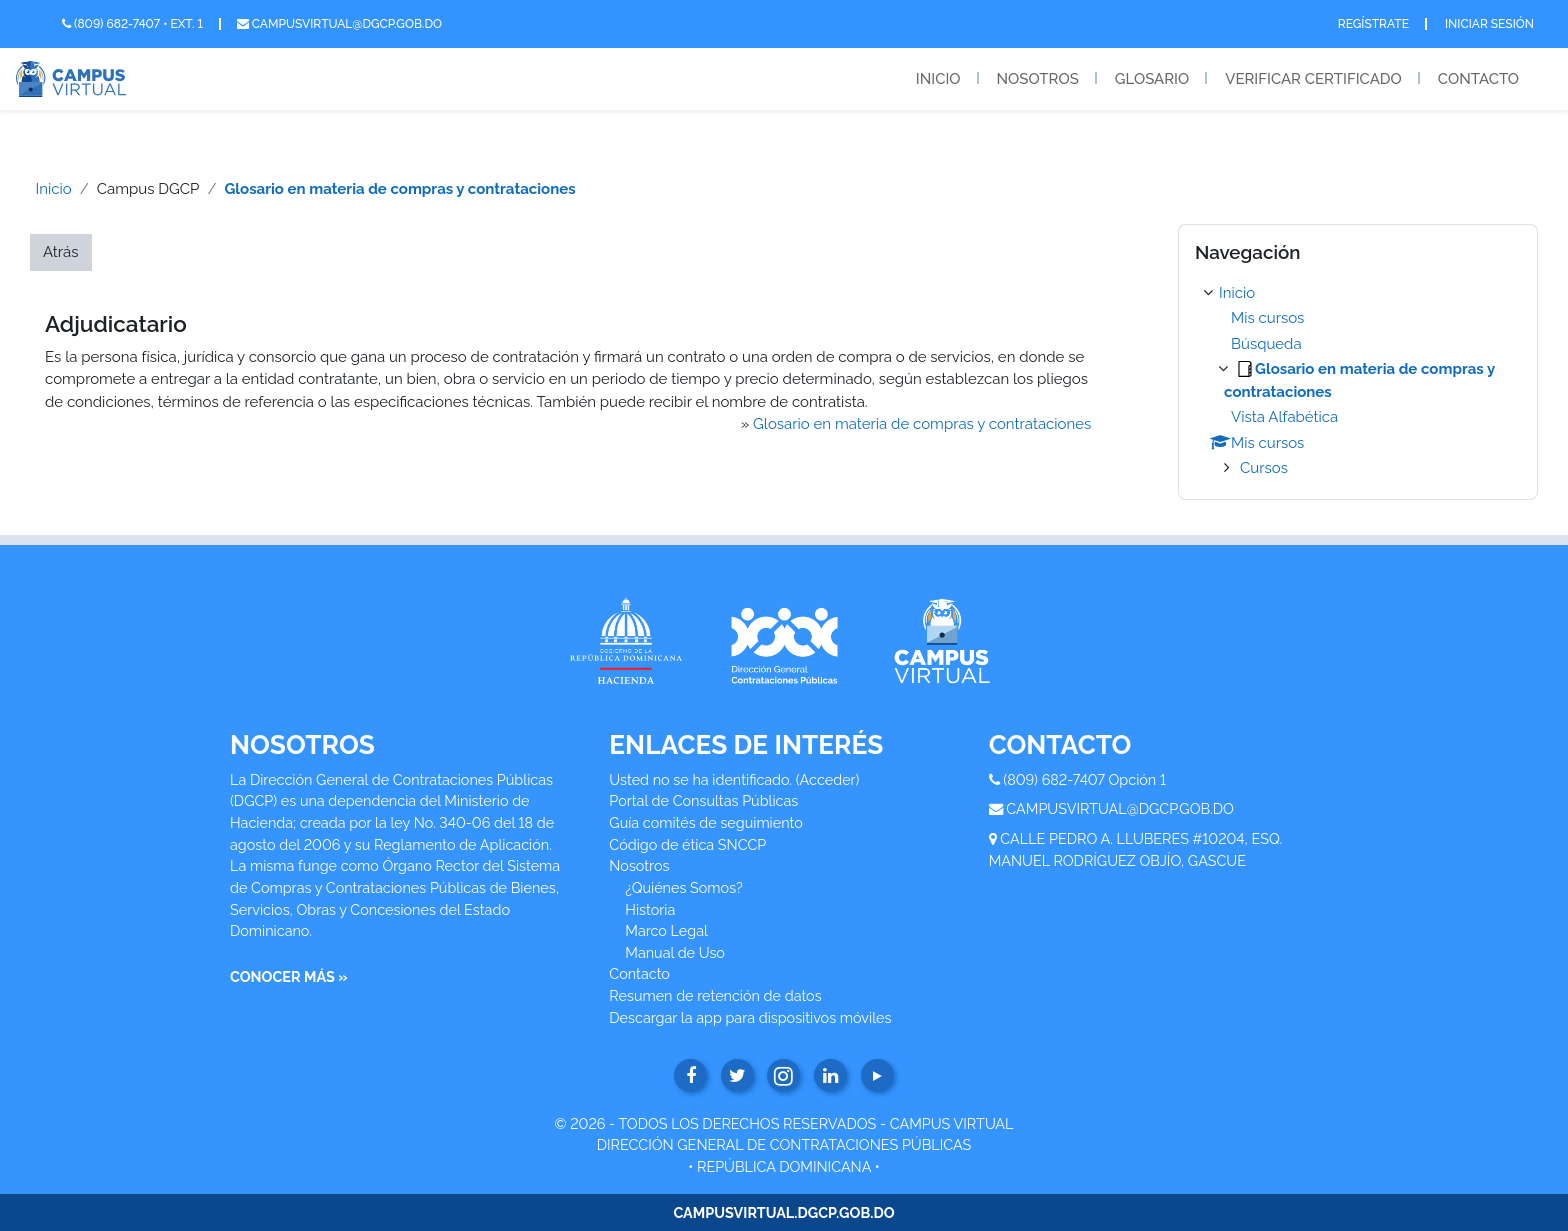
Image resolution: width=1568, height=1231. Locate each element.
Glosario (1152, 79)
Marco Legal (666, 930)
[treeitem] (1358, 381)
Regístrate (1373, 24)
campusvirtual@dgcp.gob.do (339, 24)
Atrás (61, 252)
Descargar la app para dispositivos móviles (750, 1017)
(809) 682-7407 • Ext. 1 (132, 24)
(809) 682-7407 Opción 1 (1084, 779)
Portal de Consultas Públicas (703, 800)
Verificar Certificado (1313, 79)
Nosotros (1038, 79)
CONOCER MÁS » (289, 976)
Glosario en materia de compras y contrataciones (399, 189)
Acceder (828, 779)
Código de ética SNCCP (687, 844)
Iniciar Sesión (1489, 24)
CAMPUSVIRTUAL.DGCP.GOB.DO (783, 1212)
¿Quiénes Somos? (684, 887)
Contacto (1478, 79)
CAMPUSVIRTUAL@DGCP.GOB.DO (1120, 808)
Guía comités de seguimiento (705, 822)
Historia (650, 909)
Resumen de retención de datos (715, 995)
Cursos (1264, 468)
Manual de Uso (675, 952)
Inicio (938, 79)
